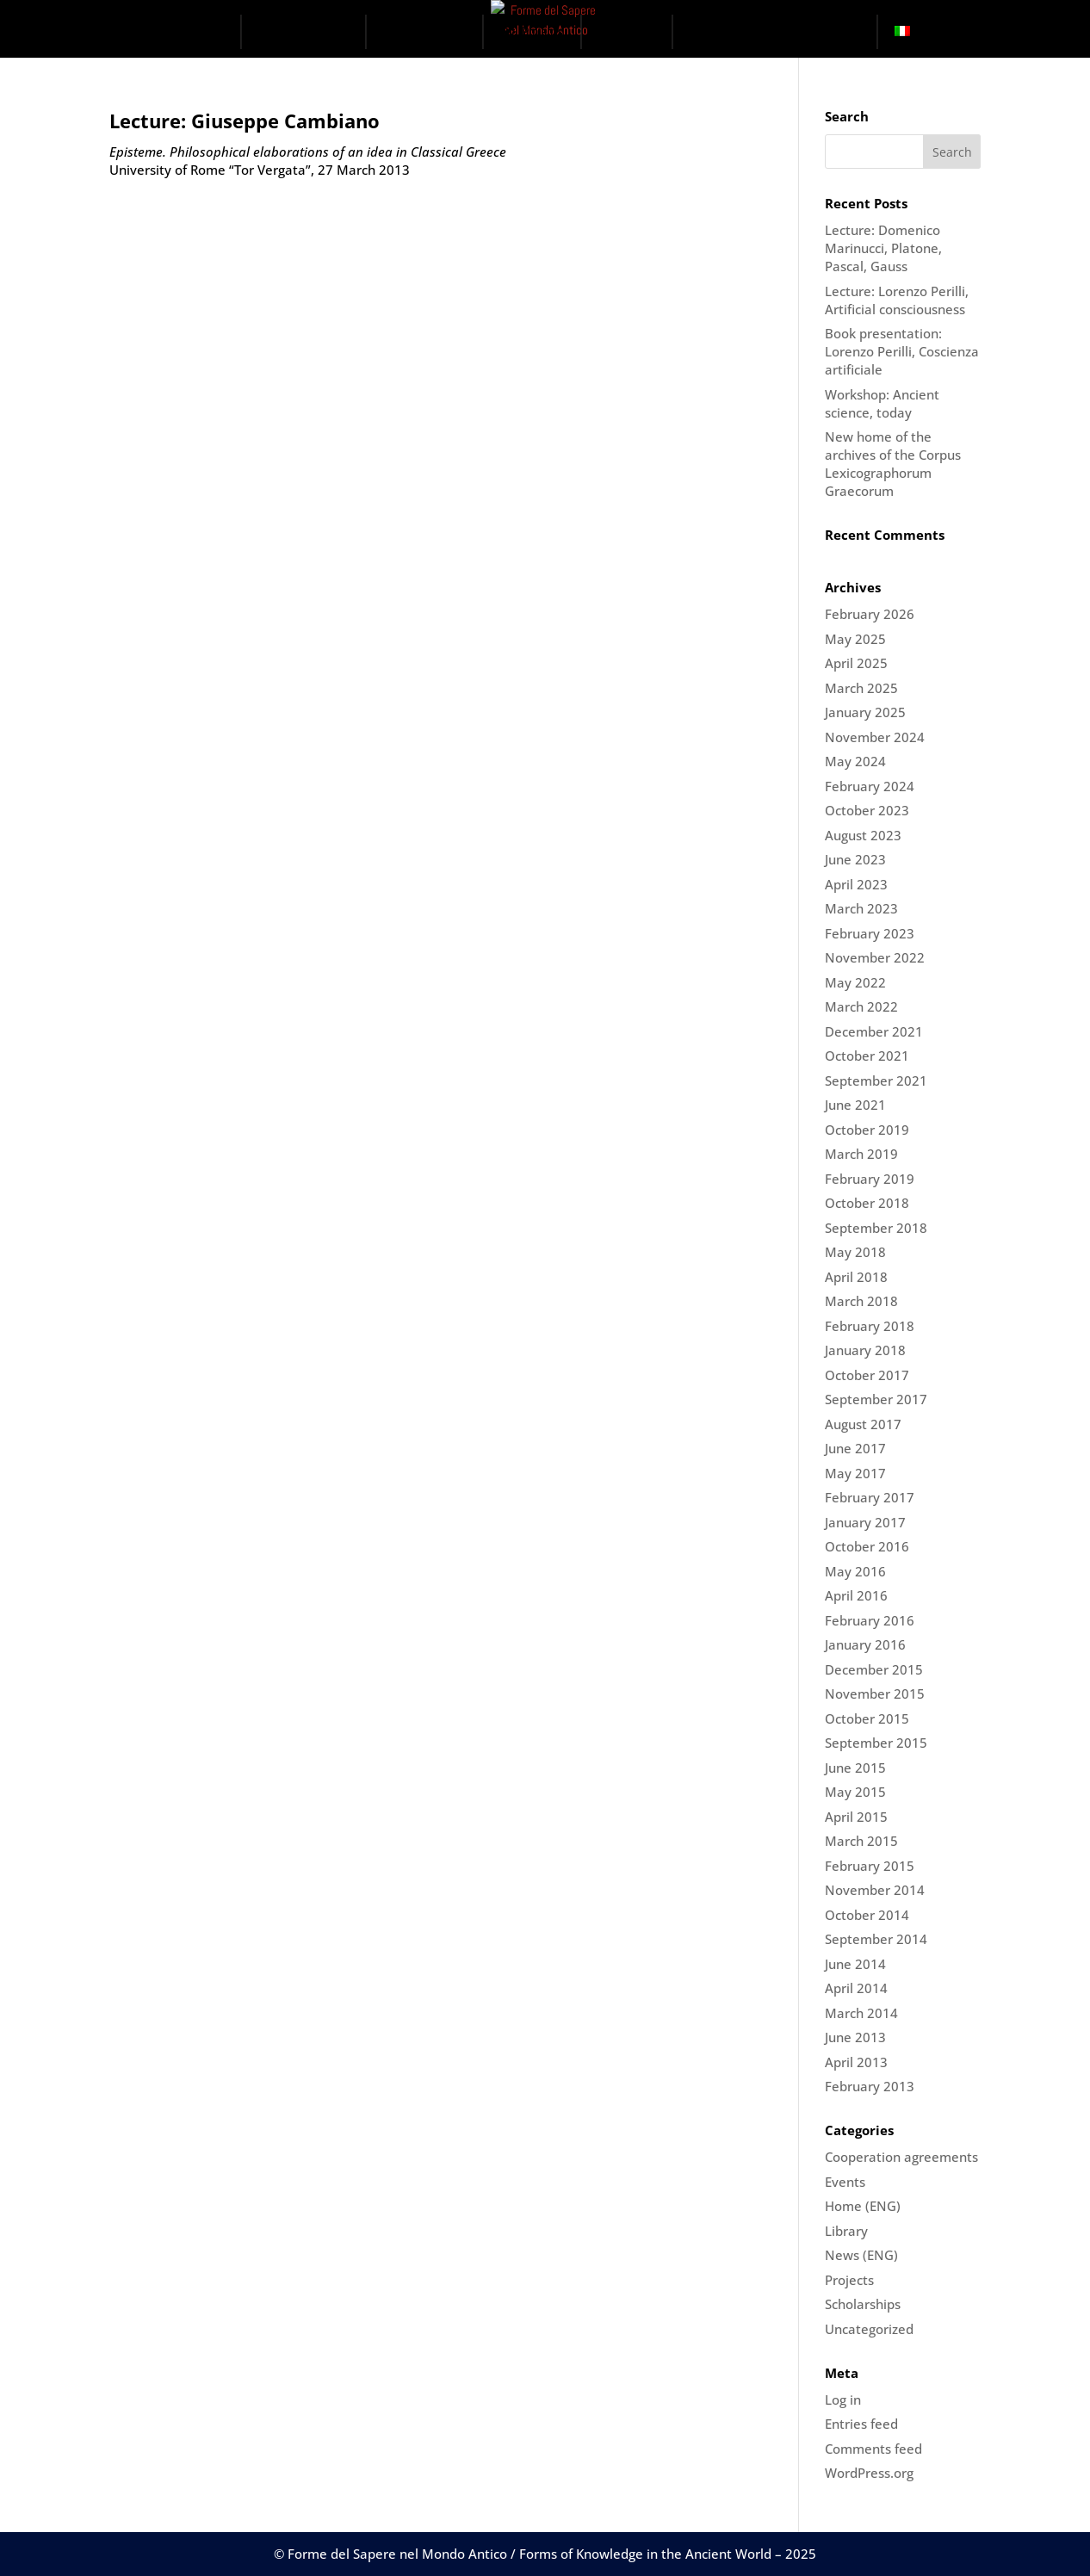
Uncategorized (869, 2329)
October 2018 (867, 1202)
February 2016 (869, 1620)
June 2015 (855, 1767)
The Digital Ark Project (770, 31)
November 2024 (875, 737)
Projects (542, 31)
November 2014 (875, 1889)
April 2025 (856, 663)
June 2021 (855, 1104)
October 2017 (867, 1375)
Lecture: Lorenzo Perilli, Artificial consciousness (897, 300)
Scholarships (863, 2304)
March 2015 (861, 1840)
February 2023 (869, 933)
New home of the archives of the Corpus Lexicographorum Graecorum (893, 463)
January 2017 (865, 1522)
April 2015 (856, 1816)
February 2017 (869, 1497)
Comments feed (873, 2448)
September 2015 (876, 1742)
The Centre (312, 31)
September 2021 (876, 1080)
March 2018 (861, 1301)
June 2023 (855, 859)
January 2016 (865, 1644)
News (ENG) (861, 2254)
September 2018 (876, 1227)
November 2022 (875, 957)
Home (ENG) (863, 2205)
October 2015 (867, 1718)
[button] (863, 33)
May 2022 (855, 982)
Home (209, 31)
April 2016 (856, 1595)
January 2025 (865, 712)
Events (637, 31)
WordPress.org (869, 2472)
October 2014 (867, 1914)
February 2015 (869, 1865)
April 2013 (856, 2062)
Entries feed (861, 2423)
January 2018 (865, 1350)
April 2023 (856, 884)
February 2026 (869, 613)
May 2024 (855, 761)
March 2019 (861, 1153)
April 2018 (856, 1276)
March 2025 (861, 688)
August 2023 (863, 835)
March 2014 (861, 2013)
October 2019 (867, 1129)
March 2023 (861, 908)
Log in (843, 2399)
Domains (434, 31)
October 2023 (867, 810)
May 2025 (855, 638)
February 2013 (869, 2086)
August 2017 (863, 1424)
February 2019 (869, 1178)
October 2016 (867, 1546)
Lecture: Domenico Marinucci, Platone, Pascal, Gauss (883, 248)
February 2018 (869, 1325)
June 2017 (855, 1448)
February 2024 (869, 786)
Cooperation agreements (901, 2156)
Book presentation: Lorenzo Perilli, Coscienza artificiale (902, 351)
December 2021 (874, 1031)
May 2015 (855, 1791)
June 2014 (855, 1963)
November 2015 (875, 1693)
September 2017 (876, 1399)
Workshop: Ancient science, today (882, 403)
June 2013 (855, 2037)
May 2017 (855, 1473)
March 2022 (861, 1006)
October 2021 (867, 1055)
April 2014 (856, 1988)
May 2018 (855, 1251)
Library (846, 2230)
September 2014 (876, 1938)
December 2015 (874, 1669)
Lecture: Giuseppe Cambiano (244, 120)
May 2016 (855, 1571)
